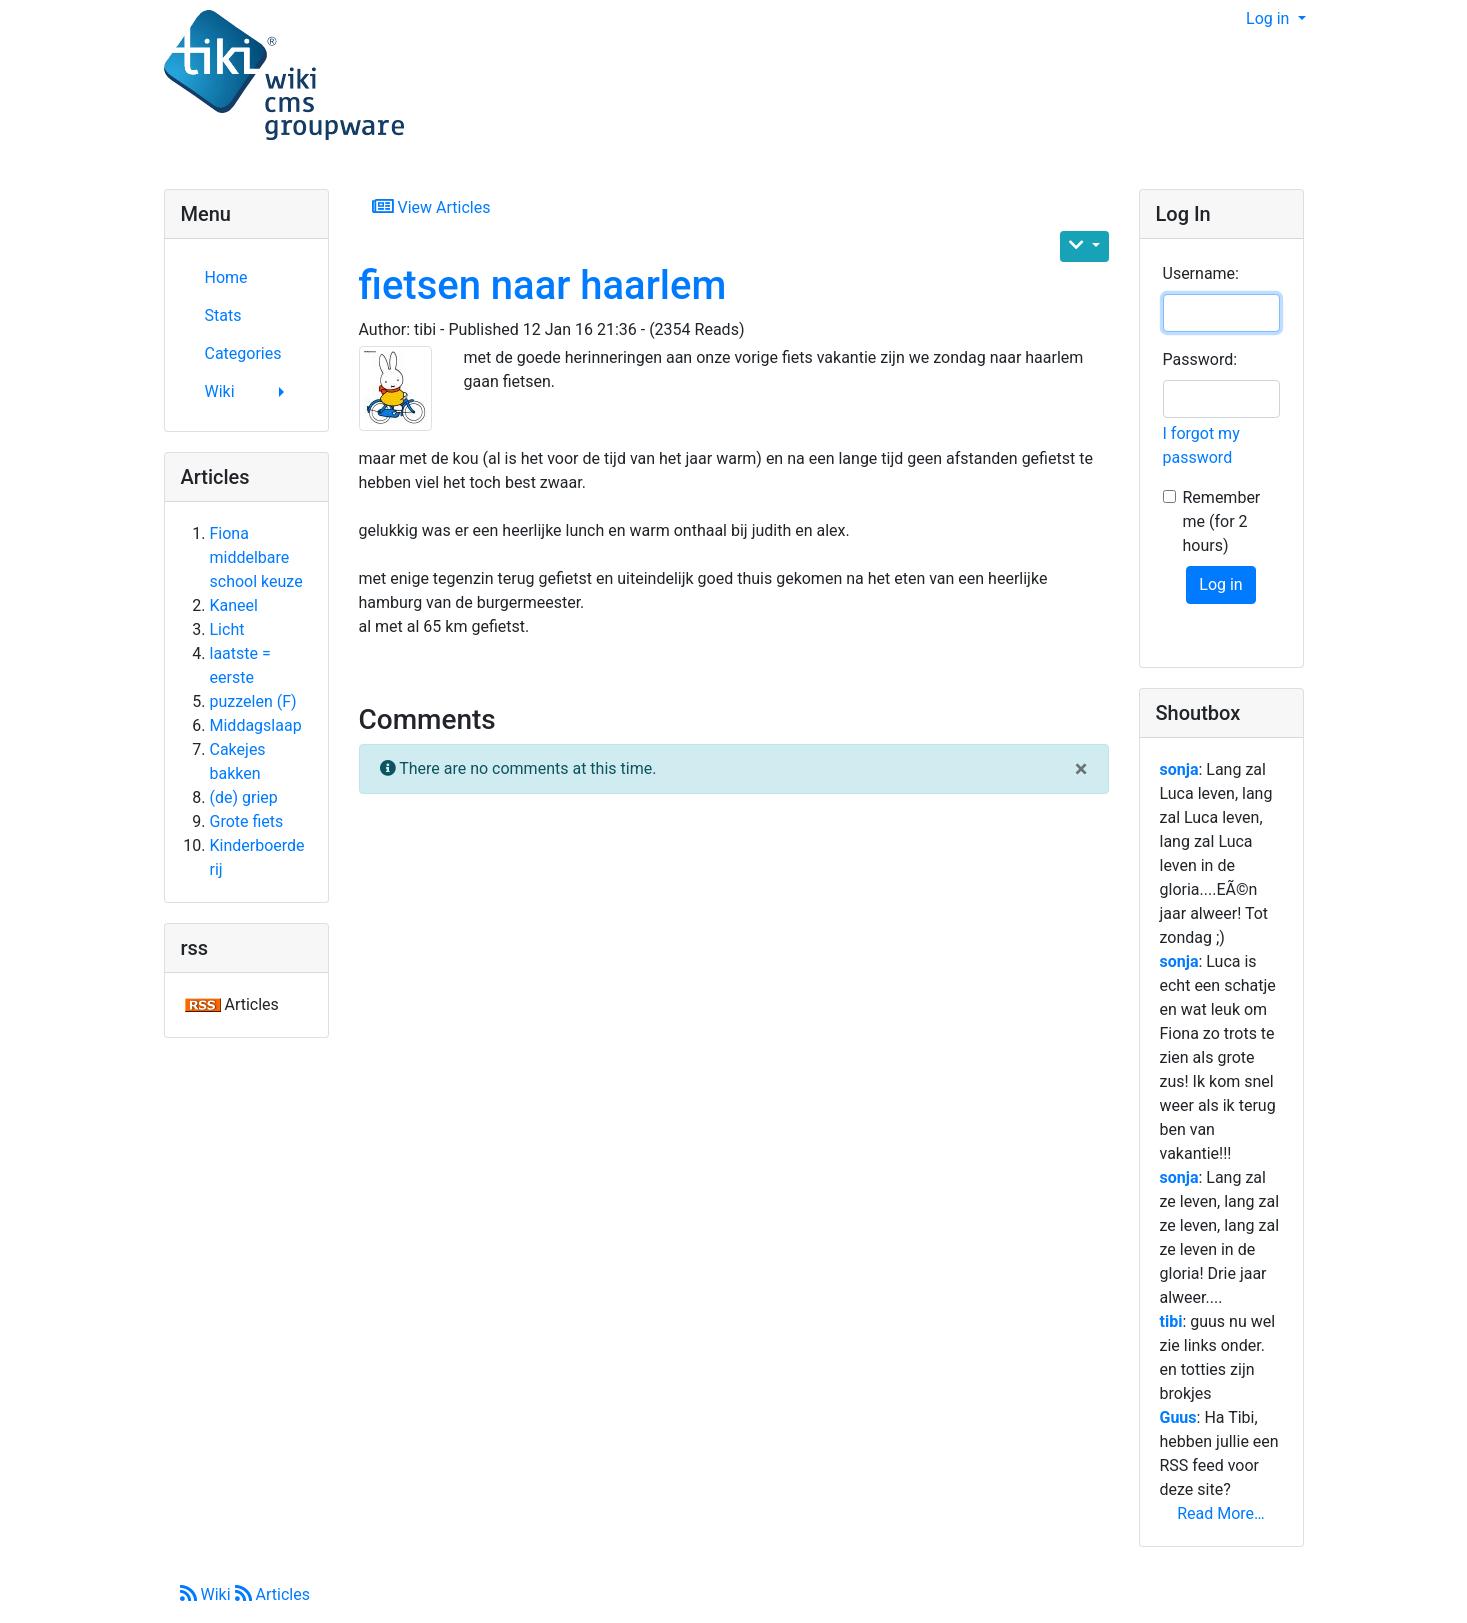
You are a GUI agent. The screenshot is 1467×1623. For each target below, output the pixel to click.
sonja (1179, 769)
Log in (1269, 18)
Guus (1178, 1417)
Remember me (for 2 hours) (1222, 521)
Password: (1200, 359)
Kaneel (234, 605)
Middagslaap (256, 725)
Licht (227, 629)
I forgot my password (1201, 445)
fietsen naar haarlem (543, 285)
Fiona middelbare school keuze (256, 557)
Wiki (207, 1594)
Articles (272, 1594)
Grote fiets (247, 821)
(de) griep (244, 797)
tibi (1171, 1321)
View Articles (431, 206)
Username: (1201, 273)
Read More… (1221, 1513)
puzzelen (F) (253, 701)
